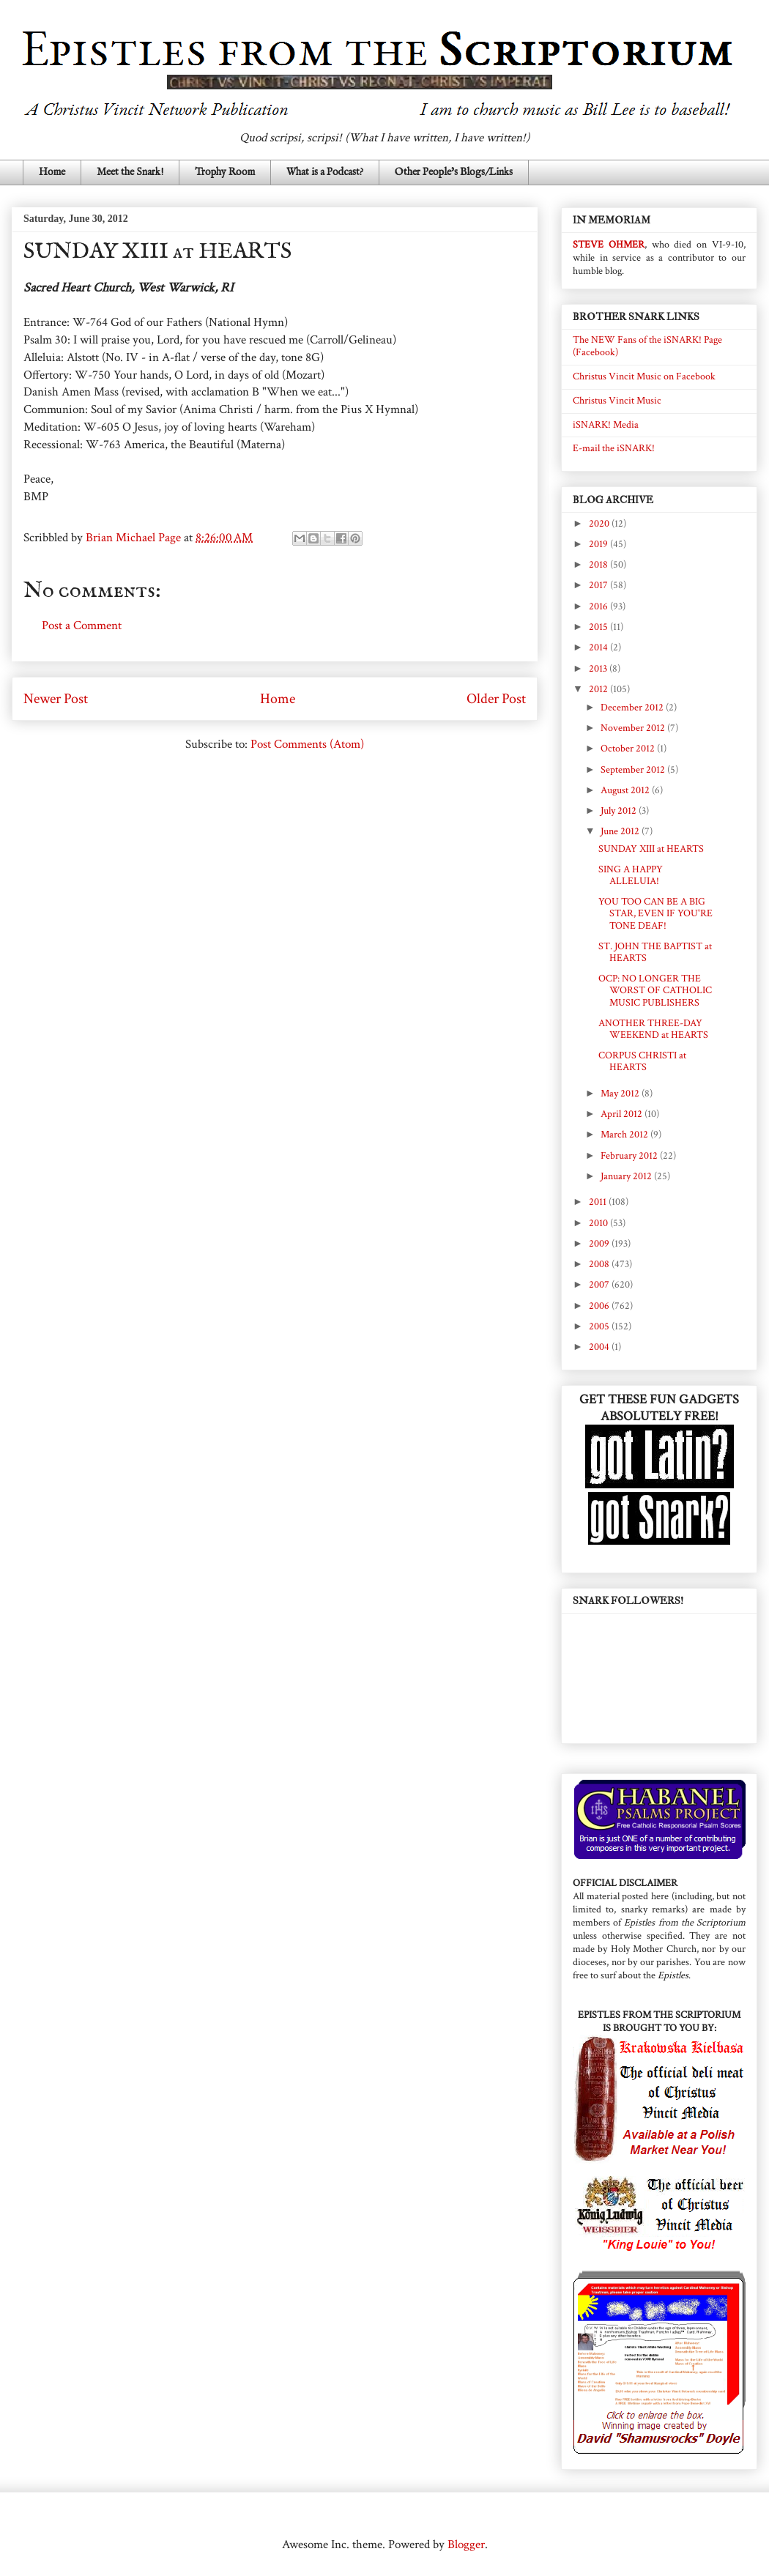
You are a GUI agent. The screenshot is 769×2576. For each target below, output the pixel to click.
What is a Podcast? (324, 172)
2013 (599, 668)
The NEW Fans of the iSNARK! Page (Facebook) (647, 346)
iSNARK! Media (606, 424)
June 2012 (621, 831)
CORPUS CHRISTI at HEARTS (642, 1061)
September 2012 (634, 769)
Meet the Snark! (130, 172)
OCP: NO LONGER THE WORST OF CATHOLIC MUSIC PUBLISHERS (655, 991)
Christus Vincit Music (617, 400)
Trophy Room (225, 172)
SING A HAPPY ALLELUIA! (630, 875)
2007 (600, 1284)
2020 (600, 523)
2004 (600, 1347)
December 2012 (633, 707)
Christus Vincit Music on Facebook (644, 376)
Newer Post (55, 698)
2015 (599, 627)
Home (52, 172)
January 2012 (627, 1176)
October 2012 (629, 748)
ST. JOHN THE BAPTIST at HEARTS (655, 952)
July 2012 (620, 810)
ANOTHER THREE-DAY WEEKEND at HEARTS (653, 1029)
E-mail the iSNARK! (614, 448)
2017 (599, 585)
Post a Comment (82, 625)
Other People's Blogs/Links (454, 172)
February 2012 (630, 1155)
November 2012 (634, 728)
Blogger (466, 2544)
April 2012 (622, 1114)
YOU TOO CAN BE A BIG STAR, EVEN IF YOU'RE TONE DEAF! (655, 914)
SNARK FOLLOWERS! (628, 1601)
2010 (599, 1223)
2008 (600, 1264)
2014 (599, 647)
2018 (599, 564)
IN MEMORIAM (611, 220)
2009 (600, 1243)
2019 (599, 544)
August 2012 (626, 790)
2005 (600, 1326)
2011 (599, 1202)
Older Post (496, 698)
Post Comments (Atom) (307, 744)
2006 (600, 1306)
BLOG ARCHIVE (613, 500)
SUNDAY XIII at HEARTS (651, 848)
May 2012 (621, 1093)
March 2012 (625, 1134)
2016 (599, 606)
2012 (599, 689)
